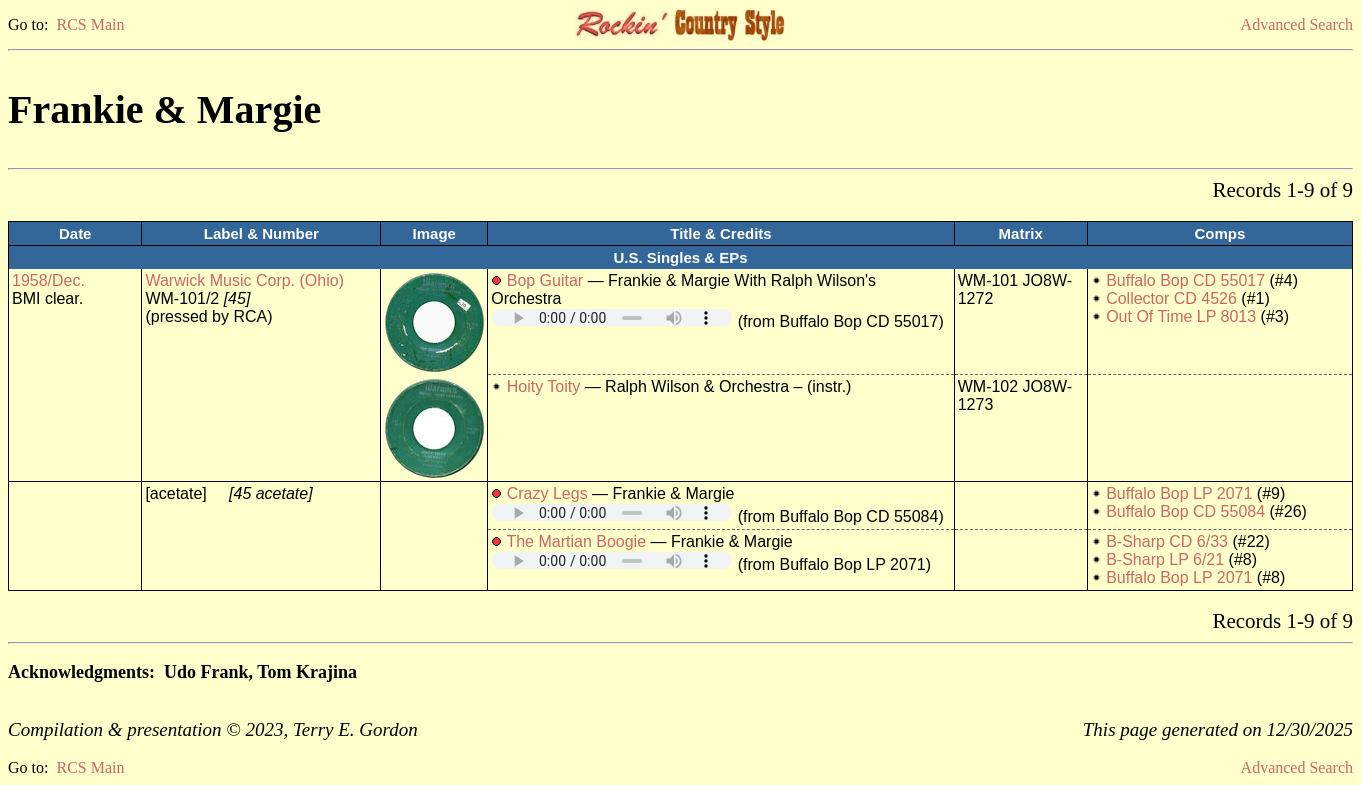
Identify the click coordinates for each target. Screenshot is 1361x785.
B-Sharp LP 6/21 (1165, 559)
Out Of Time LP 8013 (1181, 316)
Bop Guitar (545, 280)
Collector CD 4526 (1171, 298)
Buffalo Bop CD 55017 (1185, 280)
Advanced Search (1297, 24)
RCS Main (90, 24)
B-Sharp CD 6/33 (1167, 541)
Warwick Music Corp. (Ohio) (244, 280)
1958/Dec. (48, 280)
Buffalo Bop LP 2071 (1179, 493)
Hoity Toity (544, 386)
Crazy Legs (547, 493)
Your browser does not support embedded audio (612, 317)
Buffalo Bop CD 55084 (1185, 511)
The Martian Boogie (576, 541)
